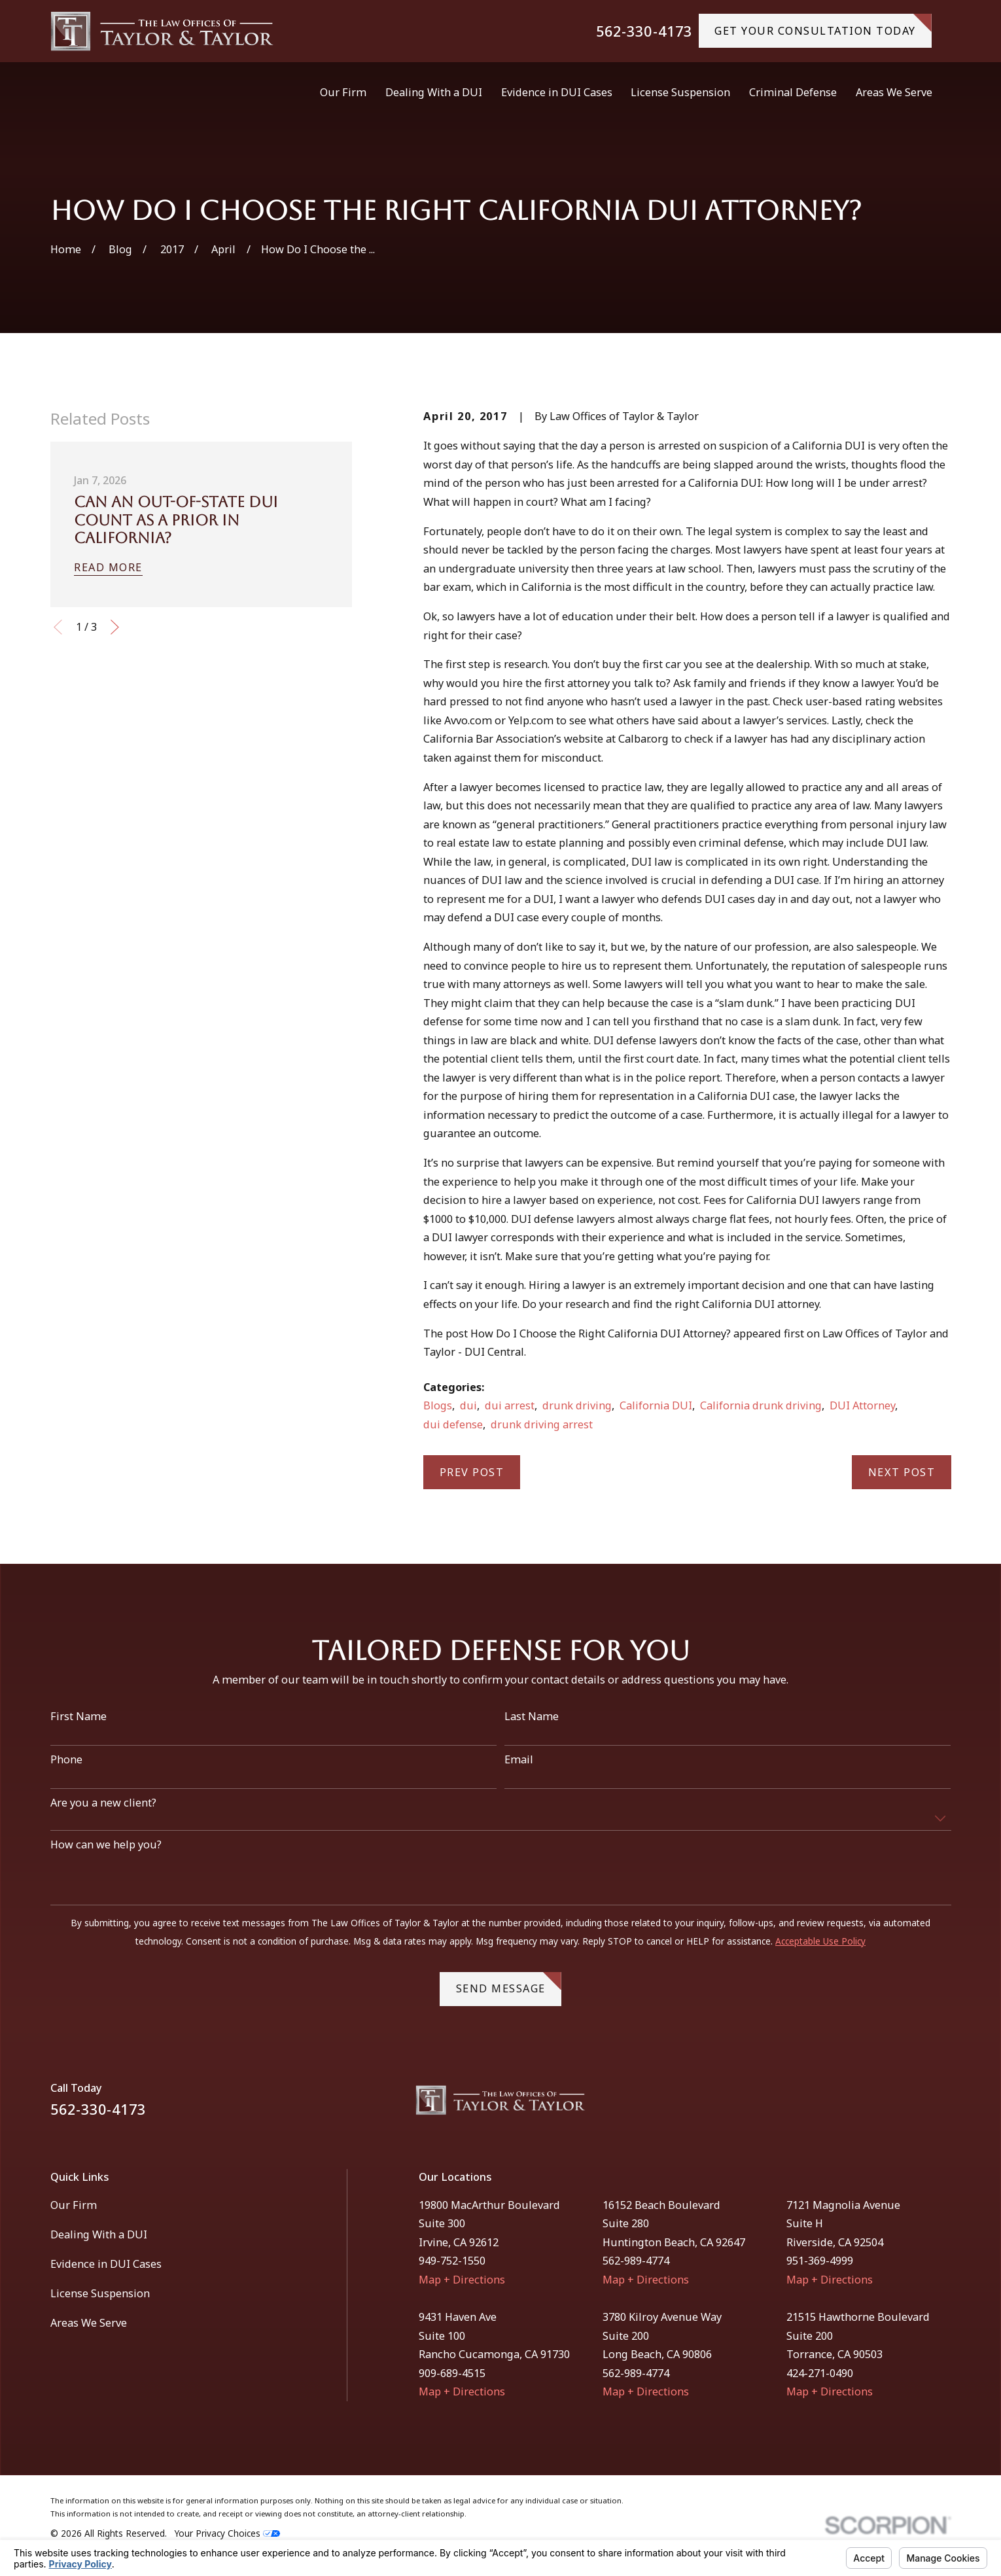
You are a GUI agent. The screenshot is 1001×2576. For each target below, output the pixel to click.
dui (468, 1405)
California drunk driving (761, 1405)
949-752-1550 (452, 2260)
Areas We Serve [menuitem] (894, 92)
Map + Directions (462, 2279)
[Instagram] (943, 2105)
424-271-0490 (819, 2373)
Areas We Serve (88, 2323)
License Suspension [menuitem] (680, 92)
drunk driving (577, 1405)
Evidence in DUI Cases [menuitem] (556, 92)
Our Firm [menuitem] (343, 92)
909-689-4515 (452, 2373)
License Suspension (100, 2293)
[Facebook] (909, 2105)
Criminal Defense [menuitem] (793, 92)
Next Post (902, 1472)
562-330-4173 (644, 31)
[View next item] (114, 627)
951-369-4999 (819, 2260)
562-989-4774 (636, 2260)
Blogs (437, 1405)
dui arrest (510, 1405)
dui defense (453, 1424)
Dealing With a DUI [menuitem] (433, 92)
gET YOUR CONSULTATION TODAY (823, 25)
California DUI (656, 1405)
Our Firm (73, 2205)
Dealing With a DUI (98, 2234)
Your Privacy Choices (227, 2533)
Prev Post (472, 1472)
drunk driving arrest (542, 1424)
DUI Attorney (862, 1405)
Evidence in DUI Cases (106, 2264)
